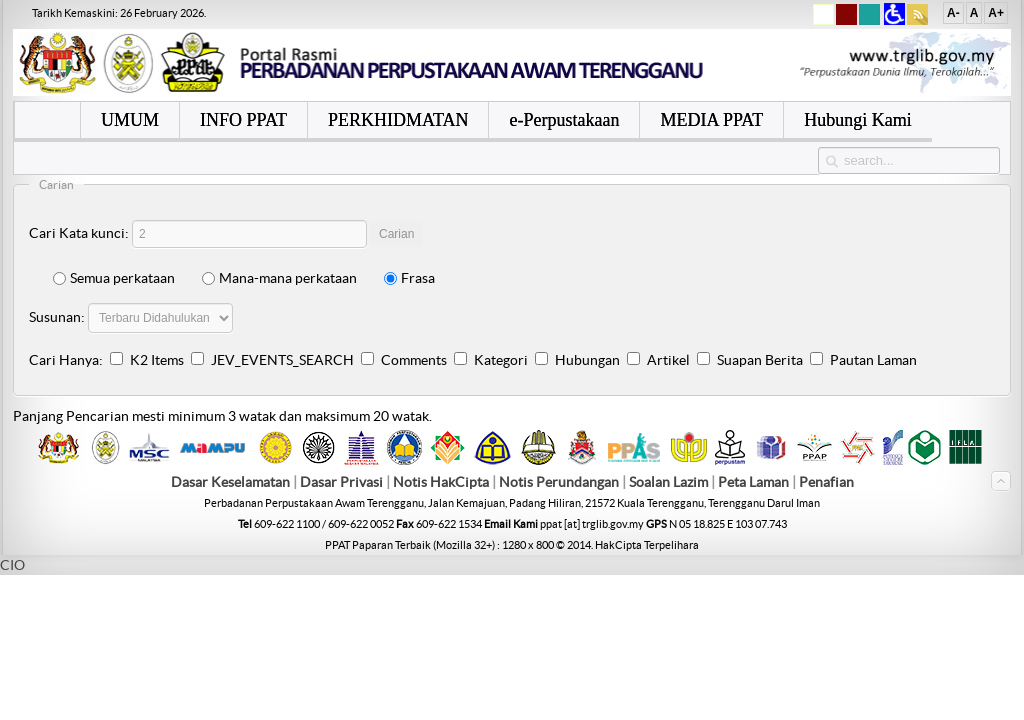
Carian (396, 234)
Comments (414, 360)
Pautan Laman (873, 360)
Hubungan (587, 360)
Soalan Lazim (668, 482)
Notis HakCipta (441, 482)
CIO (12, 565)
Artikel (668, 360)
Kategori (501, 360)
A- (953, 13)
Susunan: (57, 317)
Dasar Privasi (341, 482)
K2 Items (157, 360)
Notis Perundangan (559, 482)
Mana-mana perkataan (279, 278)
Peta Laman (755, 482)
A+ (996, 13)
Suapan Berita (760, 360)
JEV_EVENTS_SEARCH (282, 360)
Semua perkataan (114, 278)
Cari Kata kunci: (79, 233)
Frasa (409, 278)
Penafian (826, 482)
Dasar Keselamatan (230, 482)
